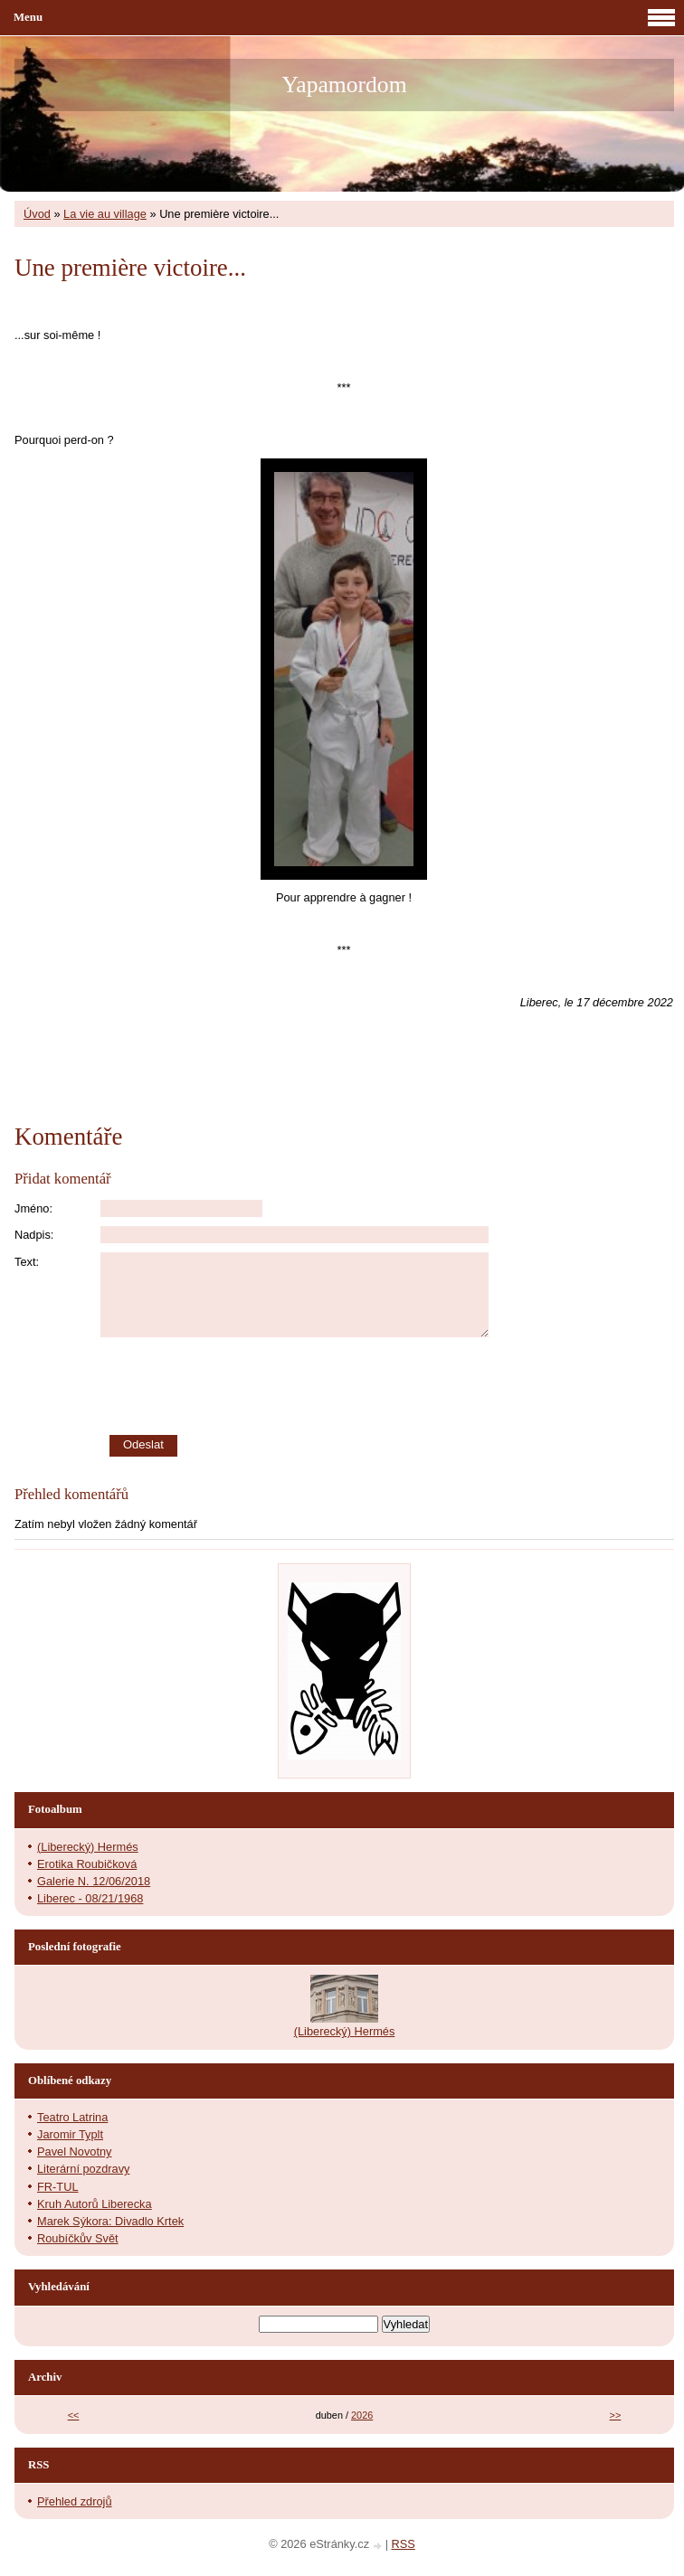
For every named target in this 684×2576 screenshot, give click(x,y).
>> (616, 2415)
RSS (403, 2544)
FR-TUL (58, 2187)
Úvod (37, 214)
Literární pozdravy (83, 2168)
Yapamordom (343, 84)
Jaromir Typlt (70, 2134)
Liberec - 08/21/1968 (90, 1898)
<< (74, 2415)
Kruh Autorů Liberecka (94, 2204)
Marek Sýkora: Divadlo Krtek (110, 2221)
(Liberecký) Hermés (87, 1847)
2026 (362, 2415)
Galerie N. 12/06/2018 (93, 1881)
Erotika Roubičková (87, 1864)
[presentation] (387, 1386)
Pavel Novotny (74, 2151)
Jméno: (33, 1208)
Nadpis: (33, 1234)
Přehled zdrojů (74, 2501)
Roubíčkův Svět (78, 2238)
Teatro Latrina (72, 2117)
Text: (26, 1262)
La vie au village (105, 214)
